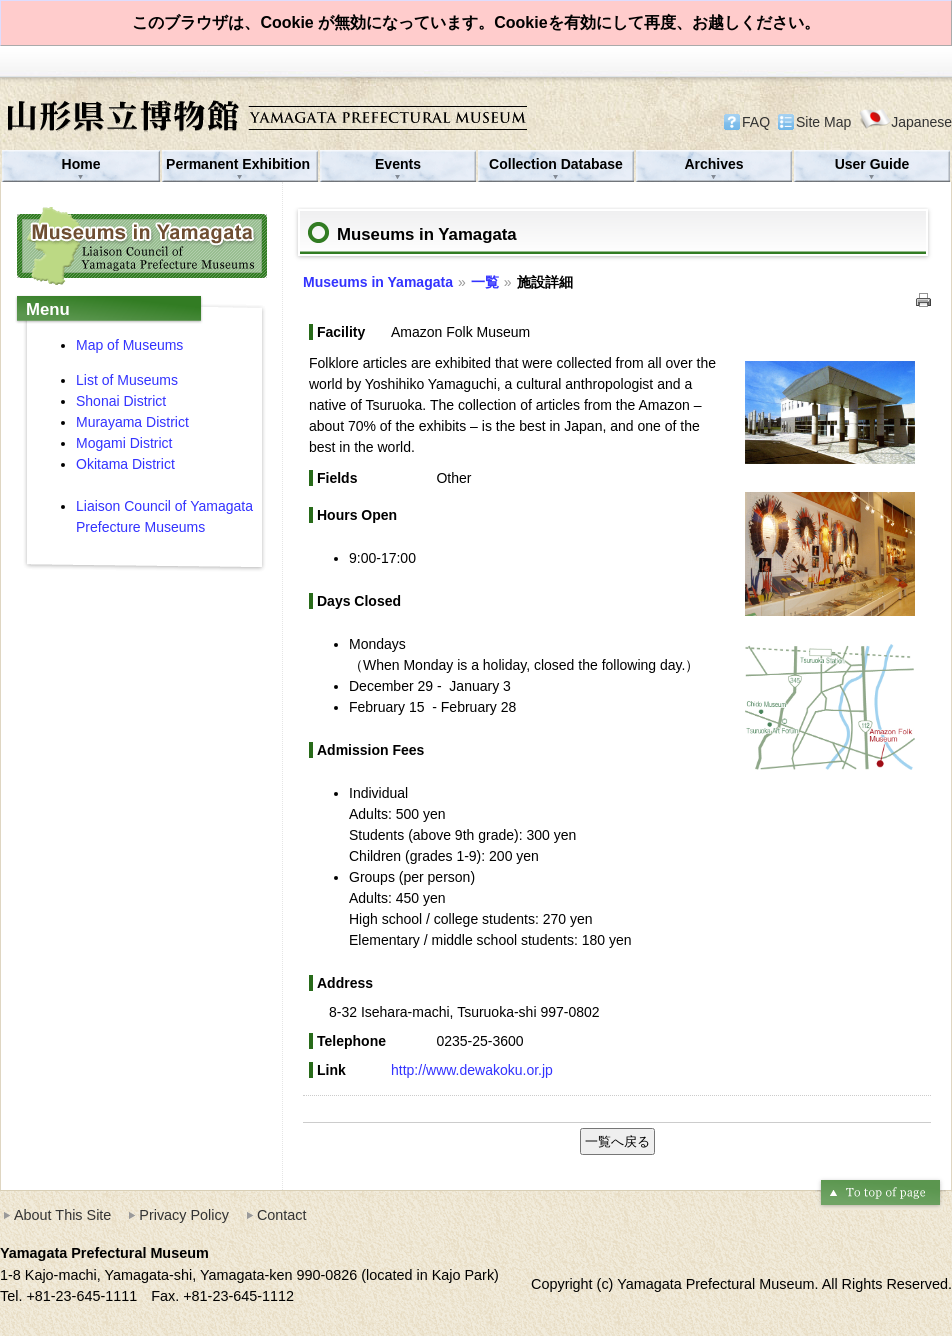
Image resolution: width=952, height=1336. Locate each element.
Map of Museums (129, 345)
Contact (282, 1215)
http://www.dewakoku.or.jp (472, 1070)
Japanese (905, 121)
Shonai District (121, 401)
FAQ (756, 122)
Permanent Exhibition (240, 164)
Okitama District (125, 464)
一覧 (485, 282)
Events (398, 164)
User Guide (872, 164)
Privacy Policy (184, 1215)
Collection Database (556, 164)
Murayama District (134, 422)
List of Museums (127, 380)
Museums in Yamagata (378, 282)
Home (81, 164)
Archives (713, 164)
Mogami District (124, 443)
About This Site (62, 1215)
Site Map (823, 122)
